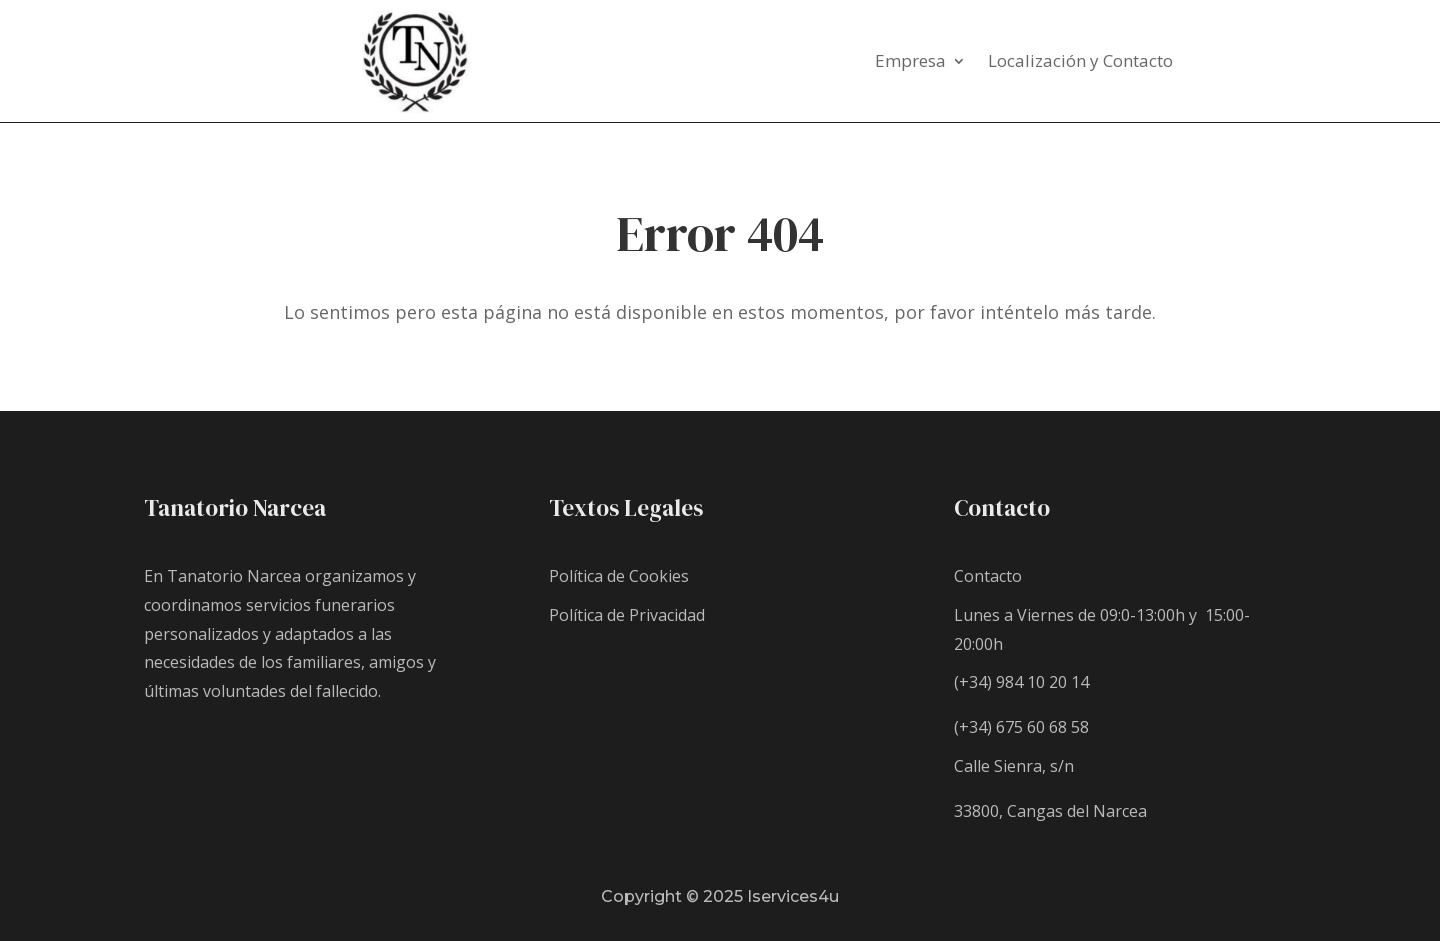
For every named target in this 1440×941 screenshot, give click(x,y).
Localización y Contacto (1080, 63)
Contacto (988, 576)
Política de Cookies (619, 576)
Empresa (910, 63)
